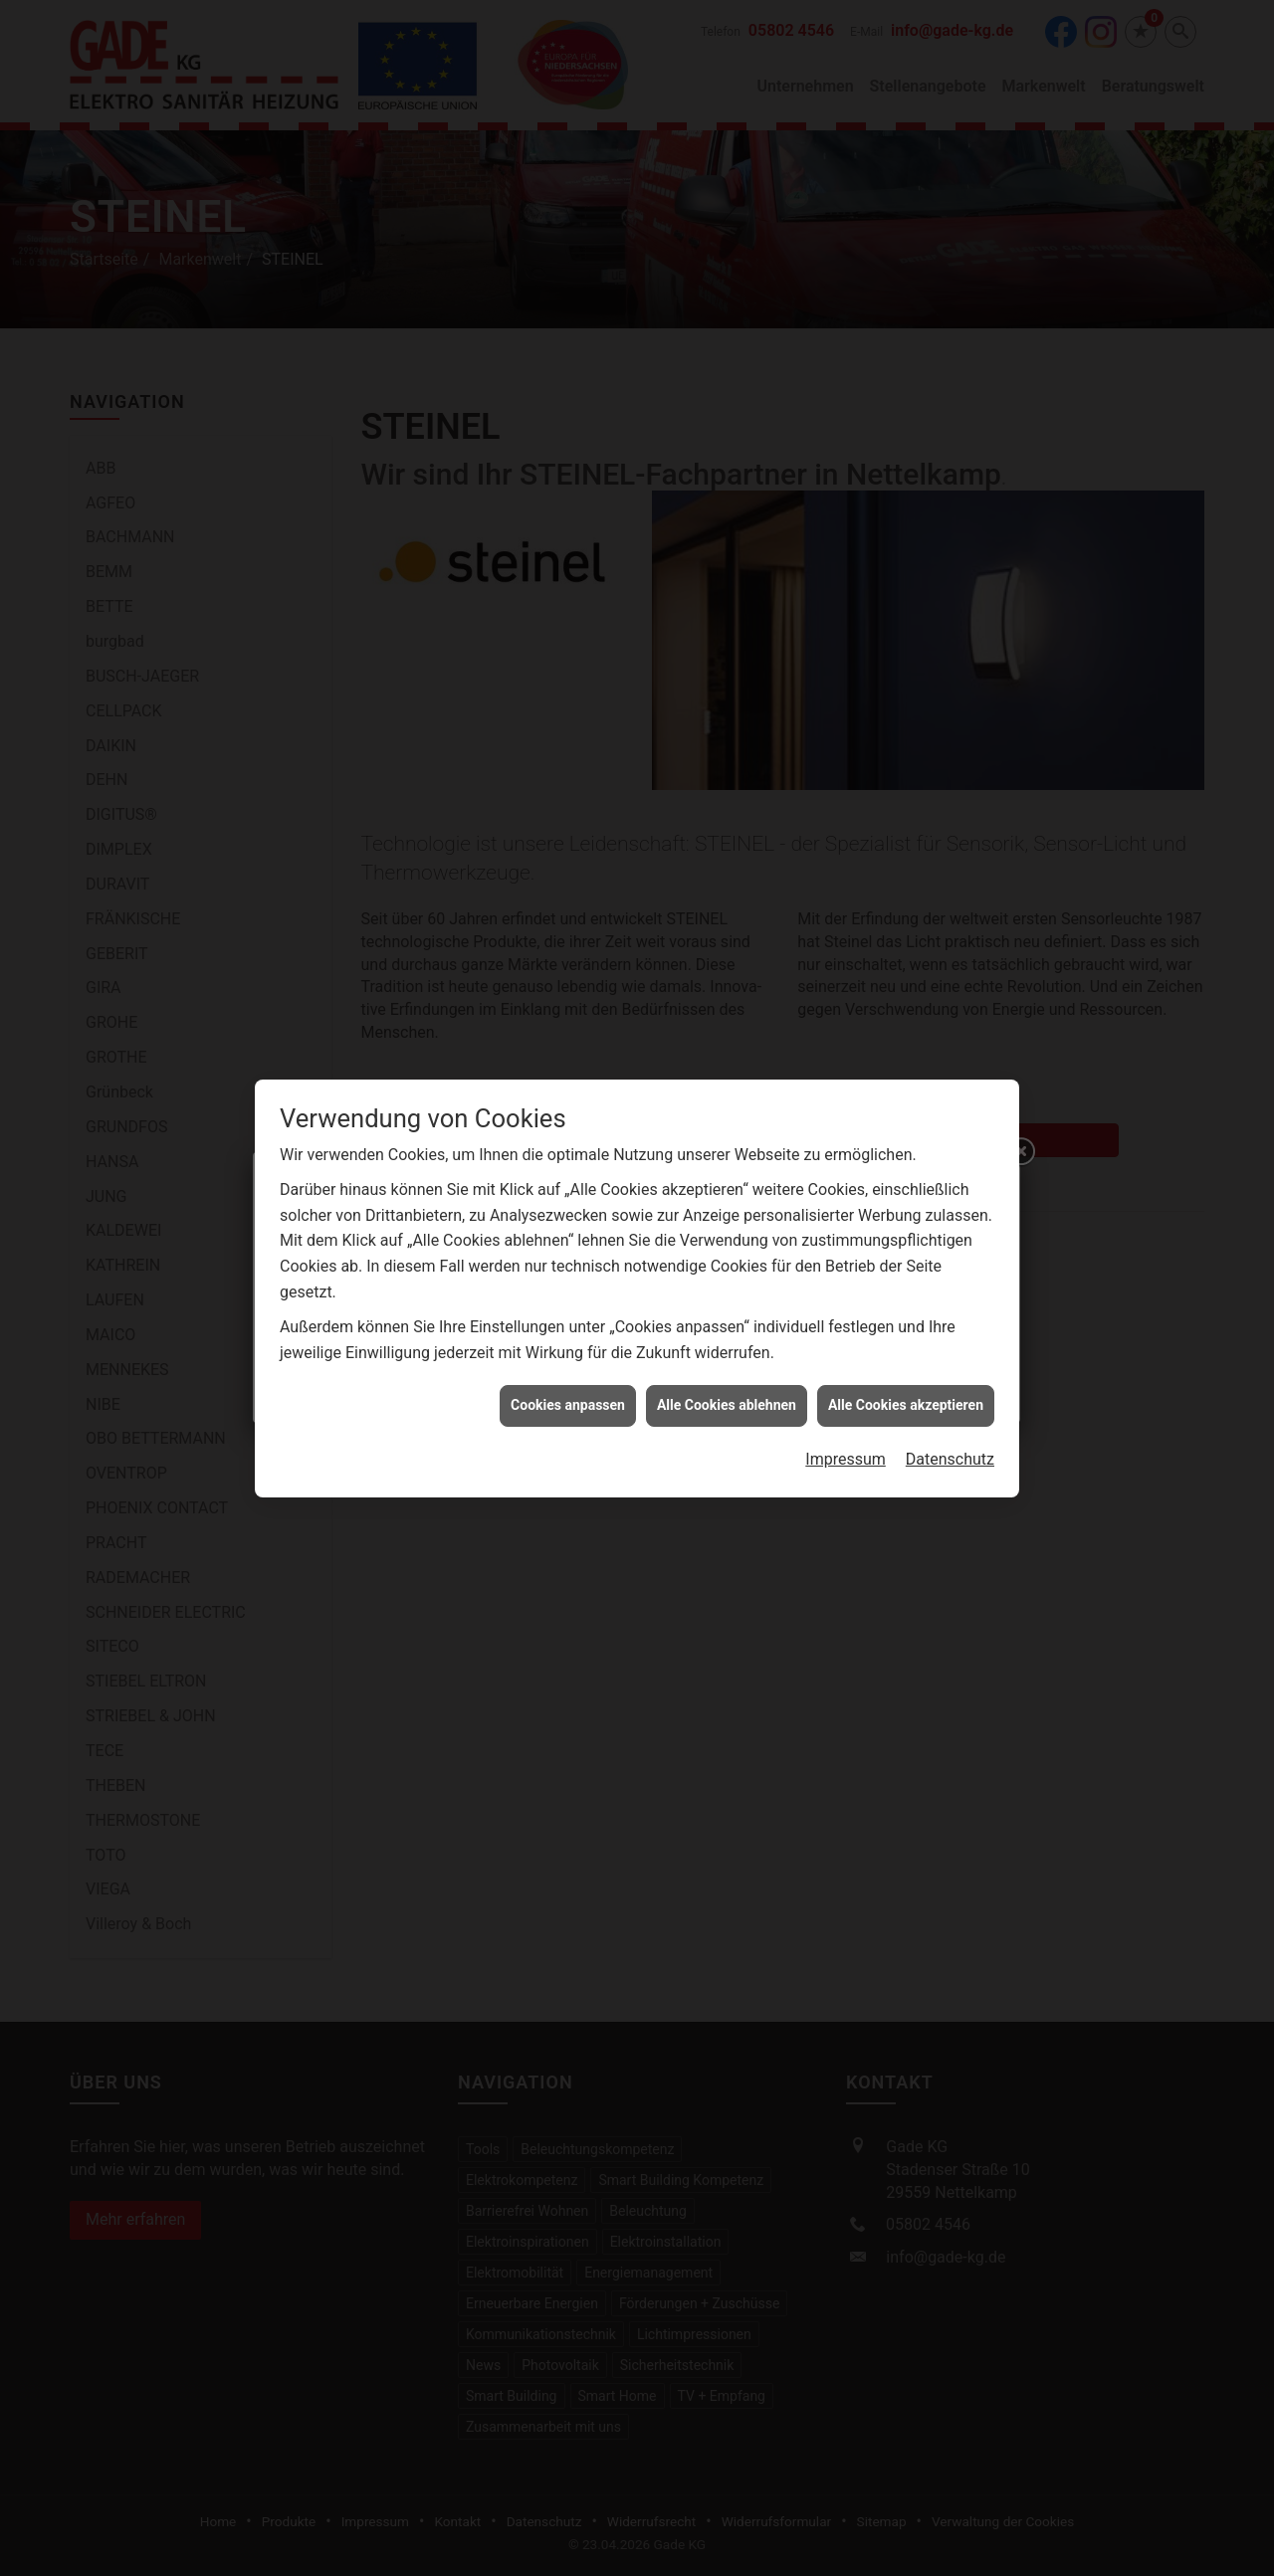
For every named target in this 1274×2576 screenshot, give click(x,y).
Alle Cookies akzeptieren (905, 1131)
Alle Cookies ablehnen (726, 1131)
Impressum (845, 1185)
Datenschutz (950, 1185)
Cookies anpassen (568, 1131)
